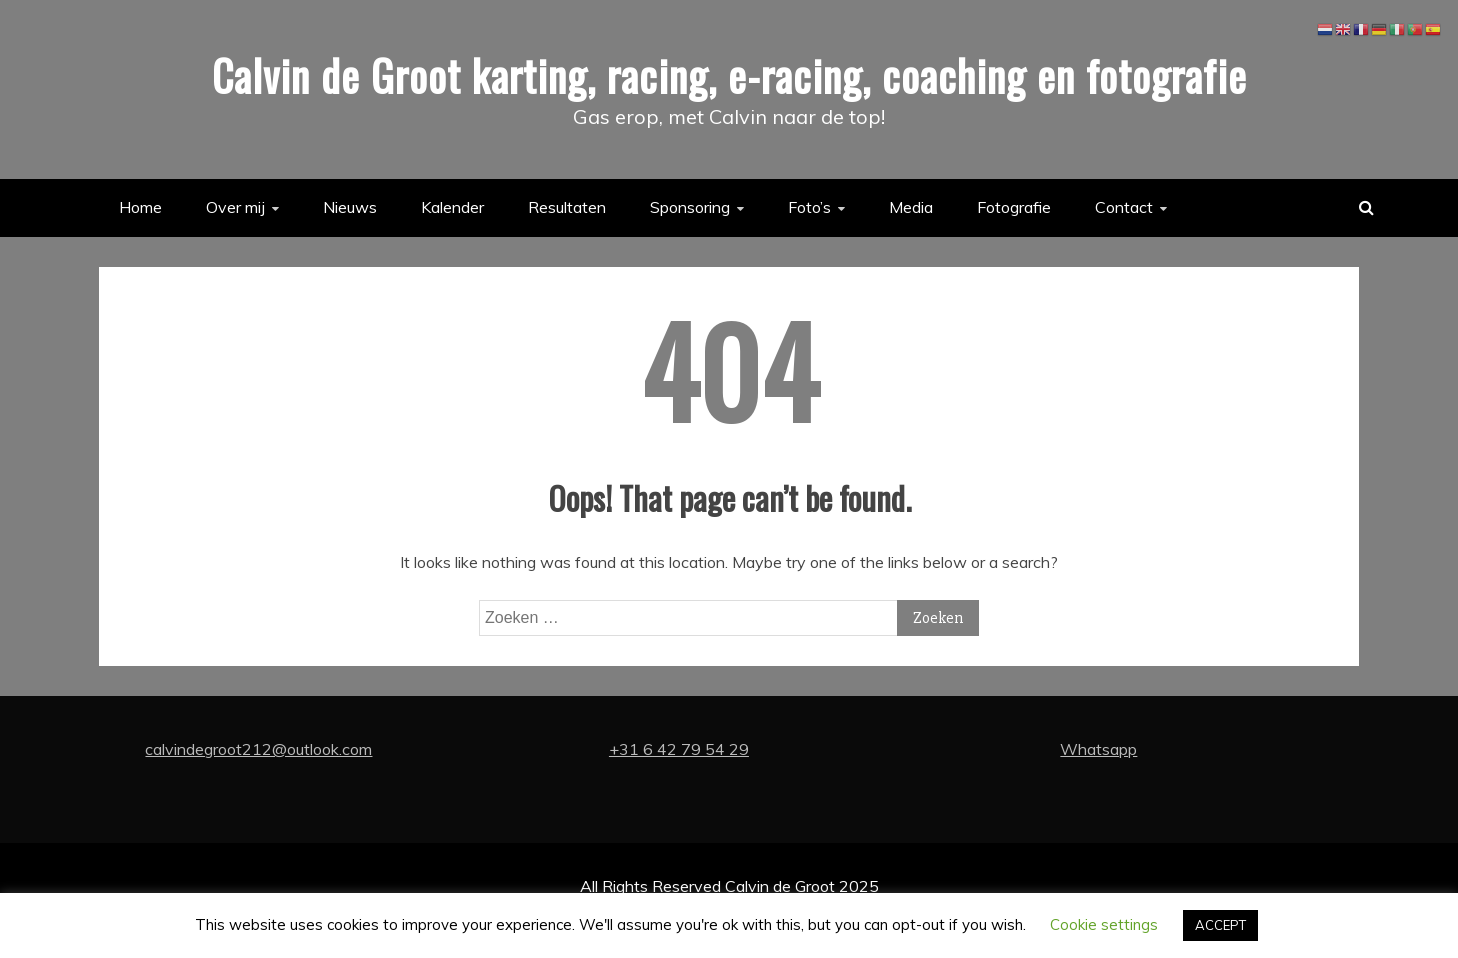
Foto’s (809, 207)
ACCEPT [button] (1220, 925)
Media (911, 207)
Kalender (452, 207)
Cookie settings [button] (1104, 924)
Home (140, 207)
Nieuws (350, 207)
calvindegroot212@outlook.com (258, 749)
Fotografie (1014, 207)
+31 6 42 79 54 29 (679, 749)
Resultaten (567, 207)
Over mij (235, 207)
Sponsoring (690, 207)
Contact (1124, 207)
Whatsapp (1098, 749)
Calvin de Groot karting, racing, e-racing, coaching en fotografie (729, 75)
